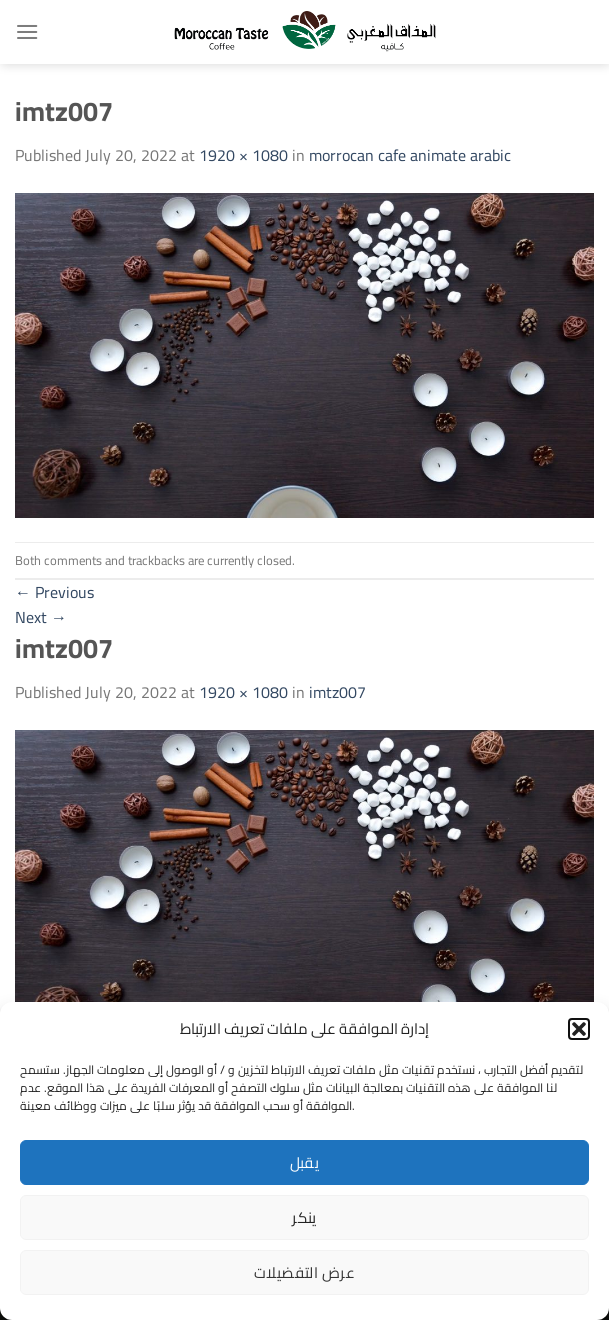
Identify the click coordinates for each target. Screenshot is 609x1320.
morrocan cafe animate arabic (410, 155)
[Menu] (27, 31)
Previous (54, 592)
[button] (579, 1029)
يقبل (305, 1162)
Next (41, 617)
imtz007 (337, 692)
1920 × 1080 (243, 155)
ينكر (304, 1217)
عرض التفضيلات (304, 1272)
